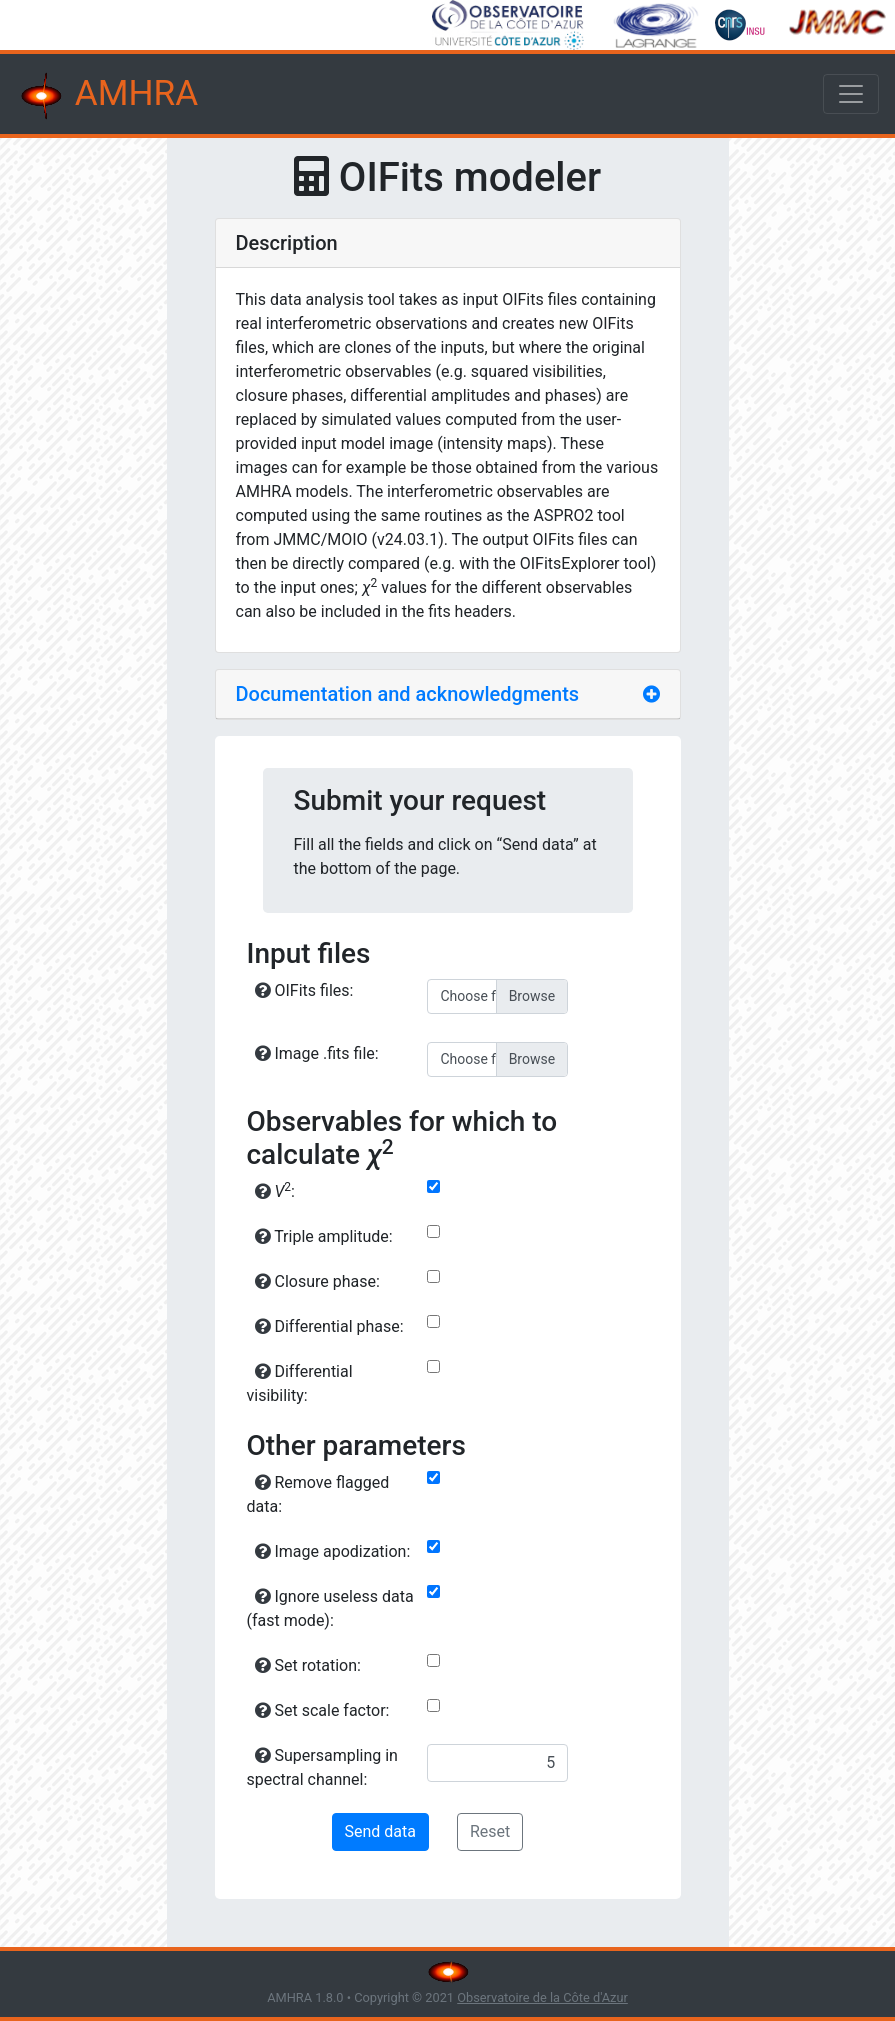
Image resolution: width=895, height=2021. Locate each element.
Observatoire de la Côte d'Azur (542, 1997)
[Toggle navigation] (851, 94)
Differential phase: (329, 1326)
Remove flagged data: (318, 1494)
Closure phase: (317, 1281)
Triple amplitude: (324, 1236)
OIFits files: (304, 990)
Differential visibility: (300, 1383)
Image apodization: (333, 1551)
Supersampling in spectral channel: (322, 1767)
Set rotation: (308, 1665)
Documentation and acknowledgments (408, 694)
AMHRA (107, 96)
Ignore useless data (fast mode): (330, 1608)
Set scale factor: (322, 1710)
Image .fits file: (317, 1053)
